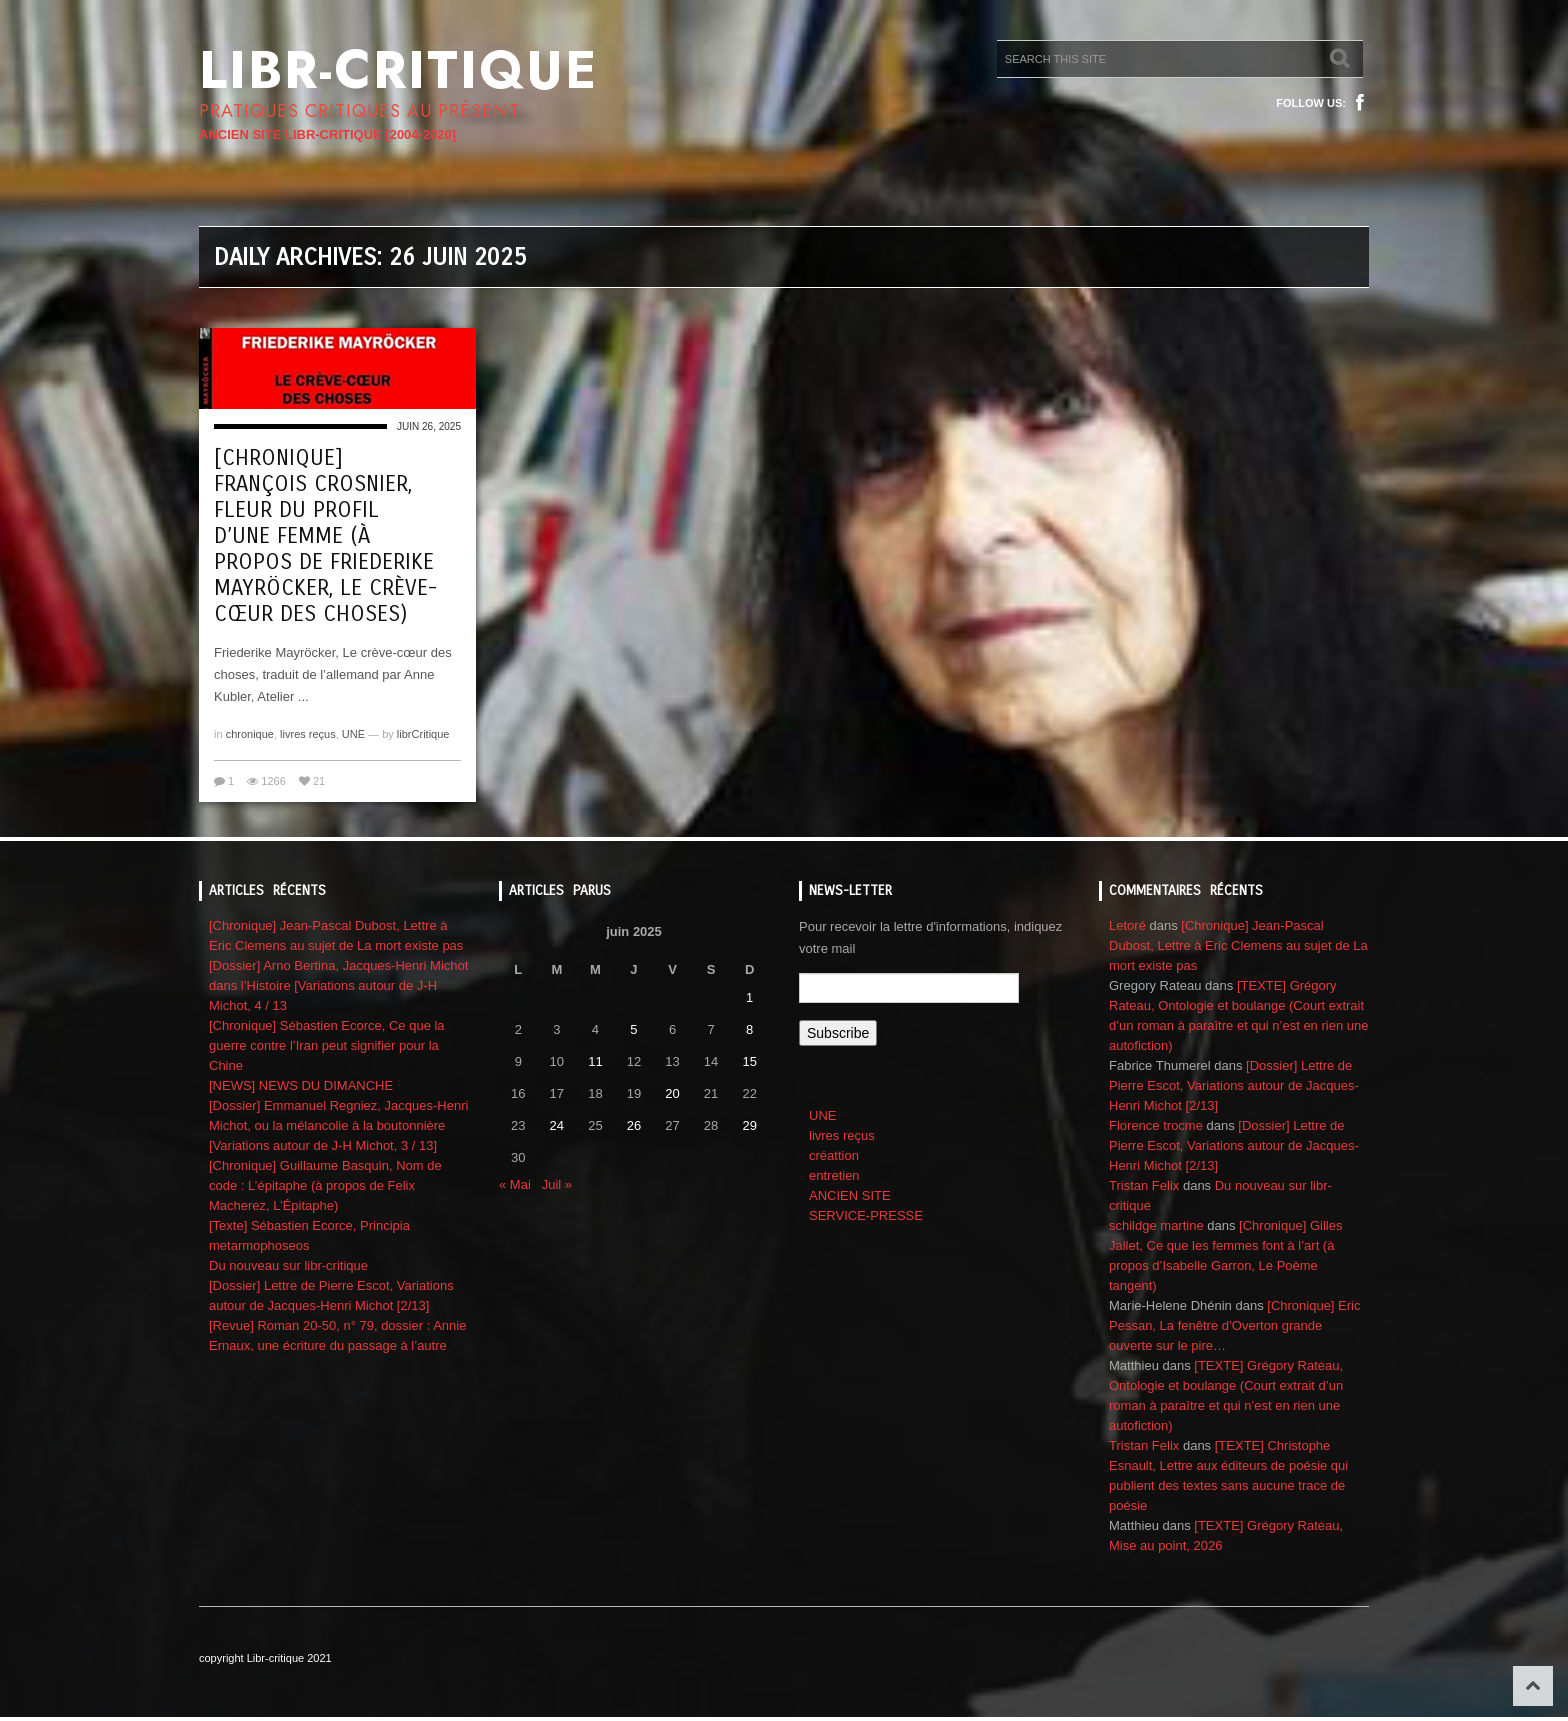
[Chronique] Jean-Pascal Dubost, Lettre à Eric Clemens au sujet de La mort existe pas (1238, 945)
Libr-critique (398, 70)
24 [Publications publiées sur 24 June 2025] (557, 1125)
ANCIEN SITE (850, 1195)
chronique (250, 734)
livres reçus (308, 734)
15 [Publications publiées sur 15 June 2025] (749, 1061)
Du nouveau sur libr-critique (288, 1265)
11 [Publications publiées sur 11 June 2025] (595, 1061)
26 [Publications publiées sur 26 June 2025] (634, 1125)
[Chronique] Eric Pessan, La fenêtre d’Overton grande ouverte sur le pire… (1234, 1325)
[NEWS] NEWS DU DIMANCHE (301, 1085)
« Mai (515, 1184)
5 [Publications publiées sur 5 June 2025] (633, 1029)
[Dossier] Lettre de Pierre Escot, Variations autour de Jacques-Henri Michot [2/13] (1234, 1085)
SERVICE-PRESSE (866, 1215)
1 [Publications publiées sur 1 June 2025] (749, 997)
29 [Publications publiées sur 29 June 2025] (749, 1125)
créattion (834, 1155)
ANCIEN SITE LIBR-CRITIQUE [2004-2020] (327, 134)
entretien (834, 1175)
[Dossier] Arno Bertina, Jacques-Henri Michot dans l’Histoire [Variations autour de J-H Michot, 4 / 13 (338, 985)
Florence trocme (1156, 1125)
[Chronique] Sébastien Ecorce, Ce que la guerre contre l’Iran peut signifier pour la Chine (327, 1045)
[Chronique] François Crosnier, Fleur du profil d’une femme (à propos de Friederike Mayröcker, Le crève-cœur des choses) (325, 536)
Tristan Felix (1144, 1185)
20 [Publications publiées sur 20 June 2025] (672, 1093)
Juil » (557, 1184)
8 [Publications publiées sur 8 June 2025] (749, 1029)
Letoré (1127, 925)
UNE (353, 734)
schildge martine (1156, 1225)
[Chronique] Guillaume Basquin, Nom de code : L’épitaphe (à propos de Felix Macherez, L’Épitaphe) (325, 1185)
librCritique (423, 734)
